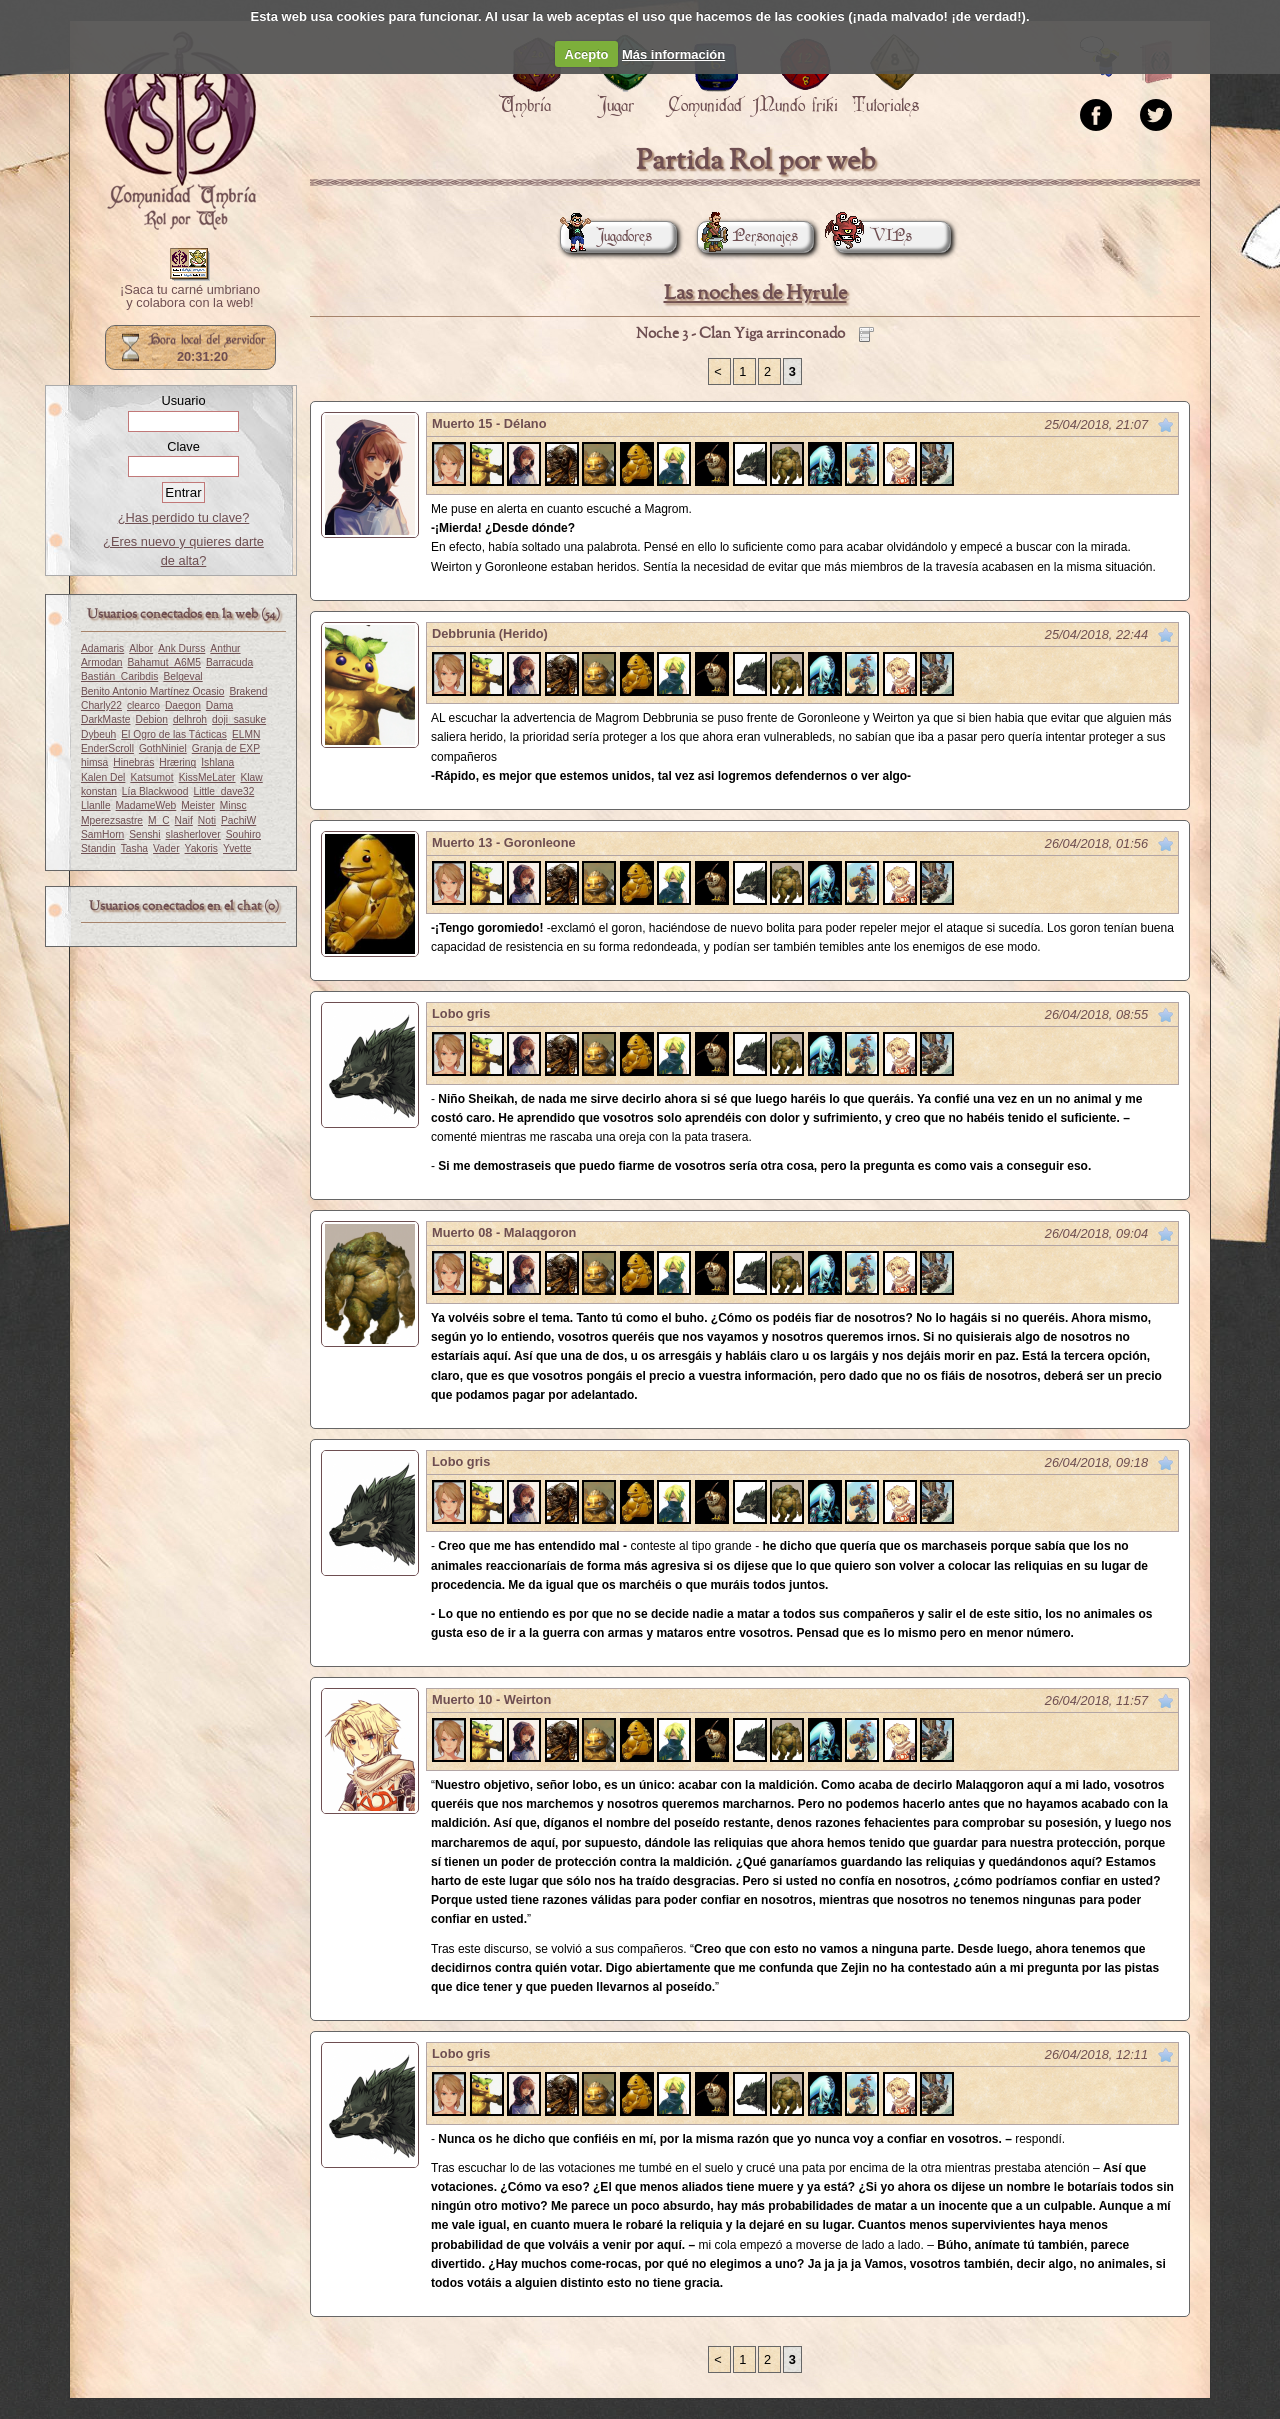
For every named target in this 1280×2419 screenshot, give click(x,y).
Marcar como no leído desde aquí (1166, 425)
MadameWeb (146, 805)
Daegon (183, 705)
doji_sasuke (239, 719)
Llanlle (96, 805)
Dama (219, 705)
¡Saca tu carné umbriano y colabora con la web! (190, 297)
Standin (98, 848)
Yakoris (201, 848)
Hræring (177, 762)
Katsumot (151, 777)
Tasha (134, 848)
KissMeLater (207, 777)
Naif (184, 820)
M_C (159, 820)
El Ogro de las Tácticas (174, 734)
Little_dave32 (223, 791)
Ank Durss (181, 648)
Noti (207, 820)
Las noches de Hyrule (755, 293)
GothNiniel (163, 748)
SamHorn (102, 834)
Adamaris (102, 648)
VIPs (873, 236)
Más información (673, 54)
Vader (166, 848)
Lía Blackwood (155, 791)
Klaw (252, 777)
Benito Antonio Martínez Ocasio (152, 691)
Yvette (237, 848)
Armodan (102, 662)
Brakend (248, 691)
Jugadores (606, 236)
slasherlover (193, 834)
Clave (183, 446)
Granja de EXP (226, 748)
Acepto (587, 54)
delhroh (190, 719)
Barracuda (229, 662)
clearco (143, 705)
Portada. (180, 131)
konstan (99, 791)
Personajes (747, 236)
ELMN (246, 734)
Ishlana (217, 762)
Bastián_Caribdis (119, 676)
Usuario (183, 400)
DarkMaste (105, 719)
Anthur (225, 648)
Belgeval (182, 676)
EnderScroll (107, 748)
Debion (151, 719)
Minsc (233, 805)
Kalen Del (103, 777)
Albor (141, 648)
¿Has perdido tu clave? (184, 517)
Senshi (144, 834)
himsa (94, 762)
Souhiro (243, 834)
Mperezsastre (112, 820)
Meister (198, 805)
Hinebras (133, 762)
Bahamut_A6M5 (164, 662)
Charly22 (101, 705)
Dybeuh (98, 734)
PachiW (238, 820)
